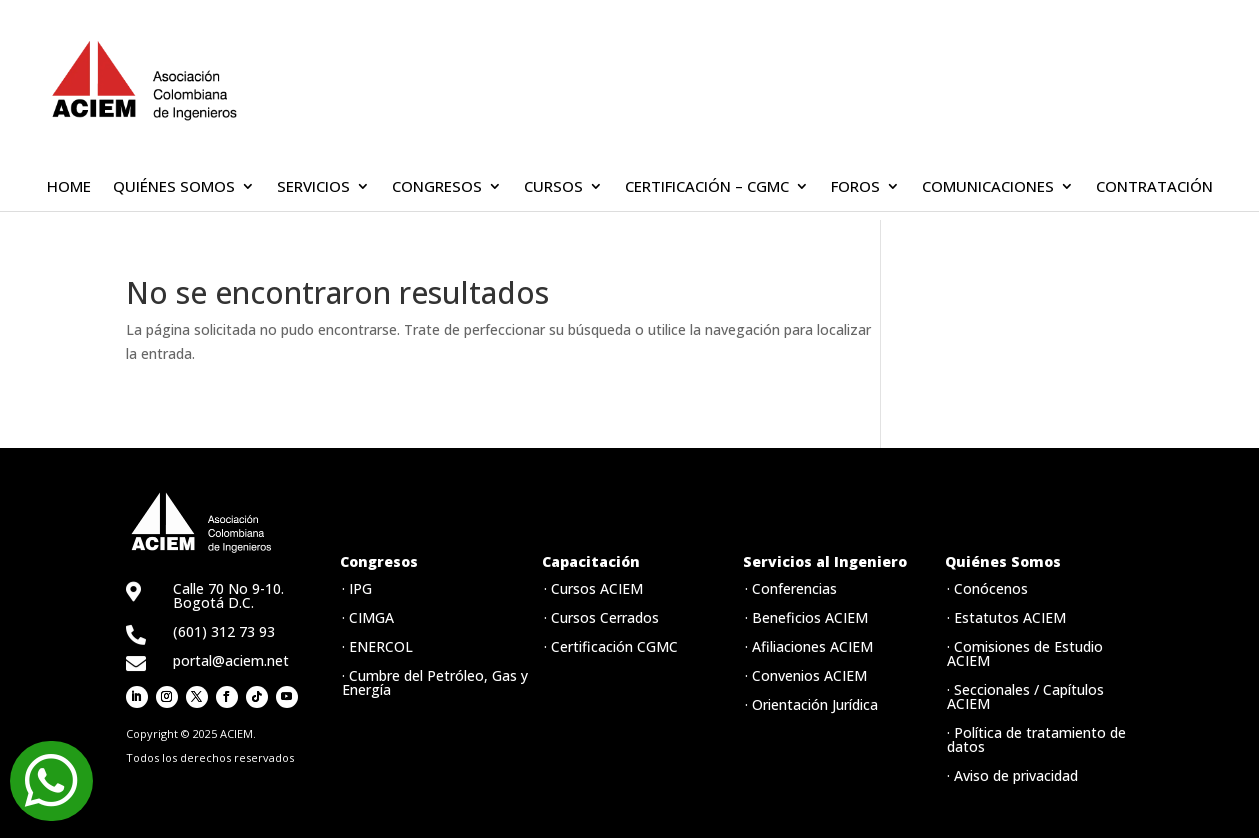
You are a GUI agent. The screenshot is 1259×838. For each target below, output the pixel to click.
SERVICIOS (313, 187)
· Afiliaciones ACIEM (809, 646)
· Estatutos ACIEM (1006, 617)
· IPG (357, 588)
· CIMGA (368, 617)
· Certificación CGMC (611, 646)
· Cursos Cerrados (601, 617)
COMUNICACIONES (988, 187)
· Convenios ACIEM (806, 675)
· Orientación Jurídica (811, 704)
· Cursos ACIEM (593, 588)
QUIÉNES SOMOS (174, 187)
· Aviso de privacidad (1012, 775)
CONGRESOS (437, 187)
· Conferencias (791, 588)
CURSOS (553, 187)
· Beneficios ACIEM (806, 617)
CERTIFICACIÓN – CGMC (707, 187)
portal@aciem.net (231, 660)
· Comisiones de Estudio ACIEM (1025, 653)
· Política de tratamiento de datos (1036, 739)
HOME (69, 187)
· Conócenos (987, 588)
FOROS (855, 187)
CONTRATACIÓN (1154, 187)
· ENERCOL (377, 646)
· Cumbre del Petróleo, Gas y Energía (435, 682)
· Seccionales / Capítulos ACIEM (1025, 696)
